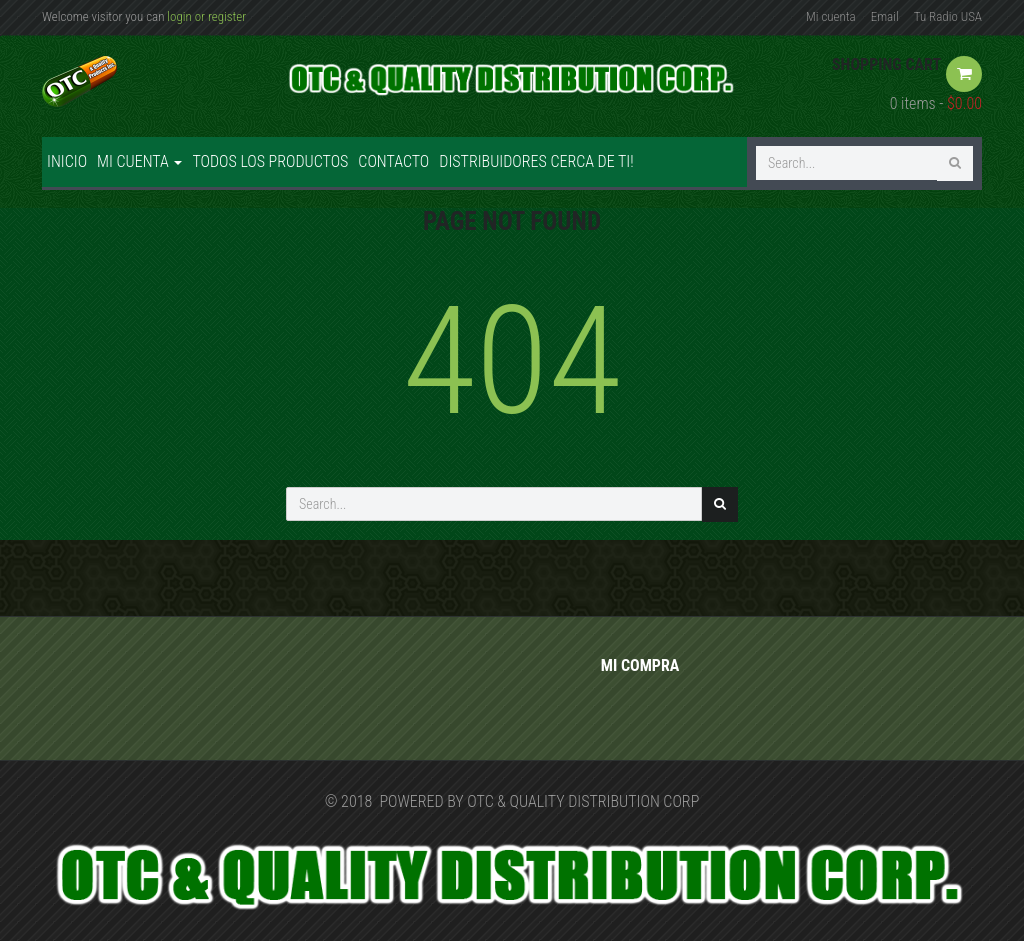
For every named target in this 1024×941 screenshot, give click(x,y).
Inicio (67, 161)
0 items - (936, 103)
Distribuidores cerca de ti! (536, 161)
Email (885, 16)
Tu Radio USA (948, 16)
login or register (206, 16)
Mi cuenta (831, 16)
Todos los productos (270, 161)
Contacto (393, 161)
